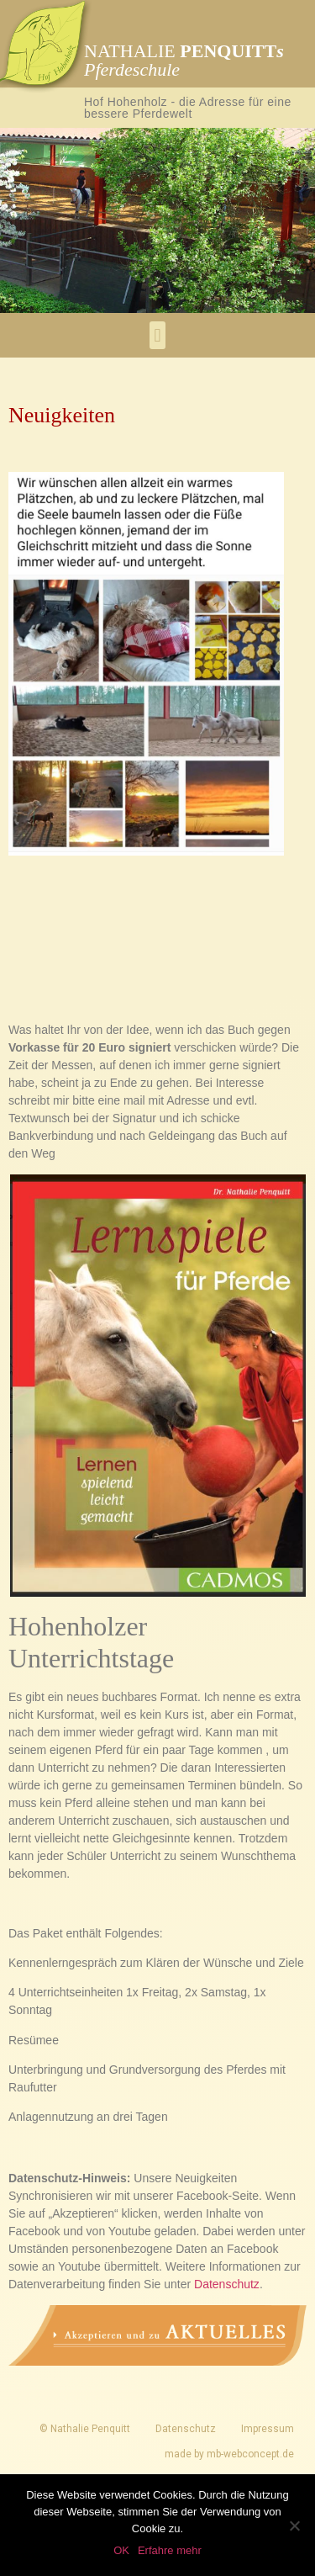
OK (121, 2550)
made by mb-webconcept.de (229, 2454)
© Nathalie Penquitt (84, 2429)
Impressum (267, 2429)
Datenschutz (227, 2284)
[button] (157, 335)
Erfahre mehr (170, 2550)
